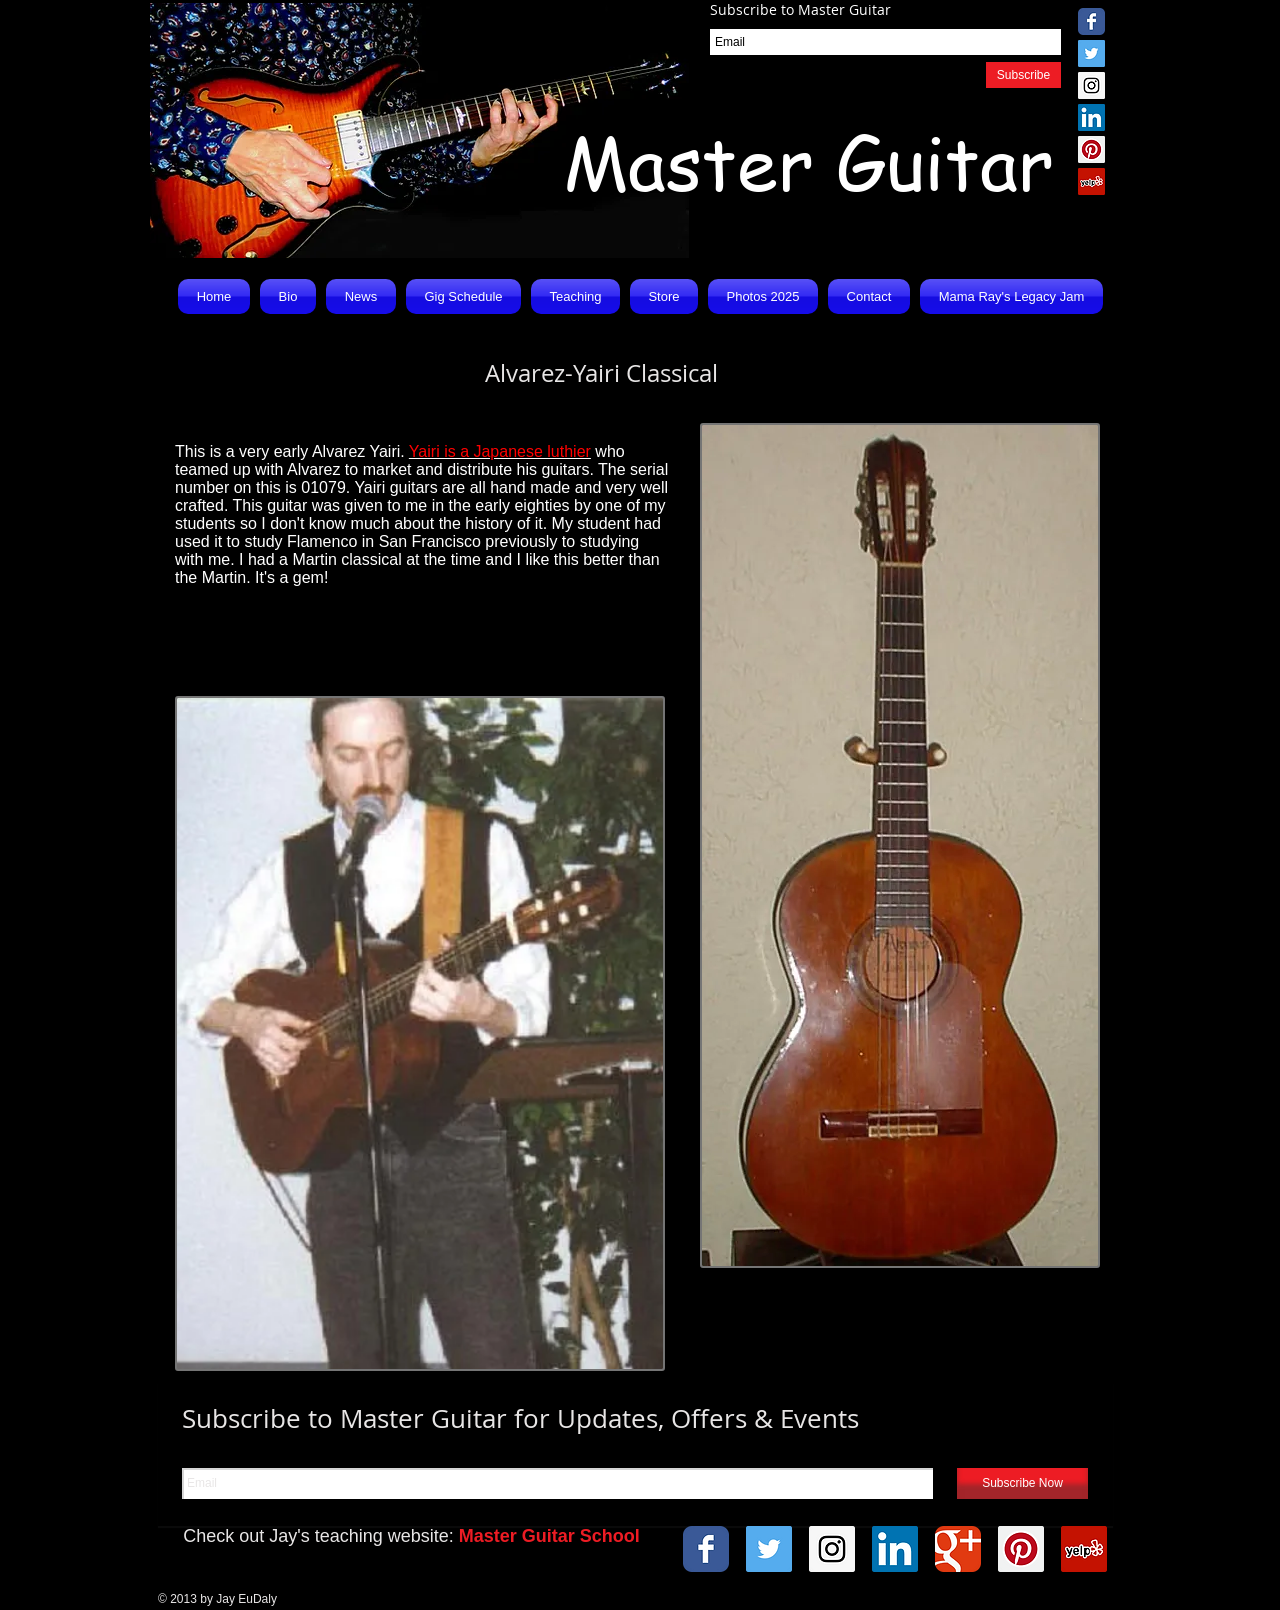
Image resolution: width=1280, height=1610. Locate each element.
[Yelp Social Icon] (1091, 181)
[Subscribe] (1023, 75)
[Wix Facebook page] (1091, 21)
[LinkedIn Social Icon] (1091, 117)
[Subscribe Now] (1022, 1483)
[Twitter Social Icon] (1091, 53)
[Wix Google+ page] (958, 1549)
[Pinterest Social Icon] (1091, 149)
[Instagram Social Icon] (1091, 85)
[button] (361, 296)
